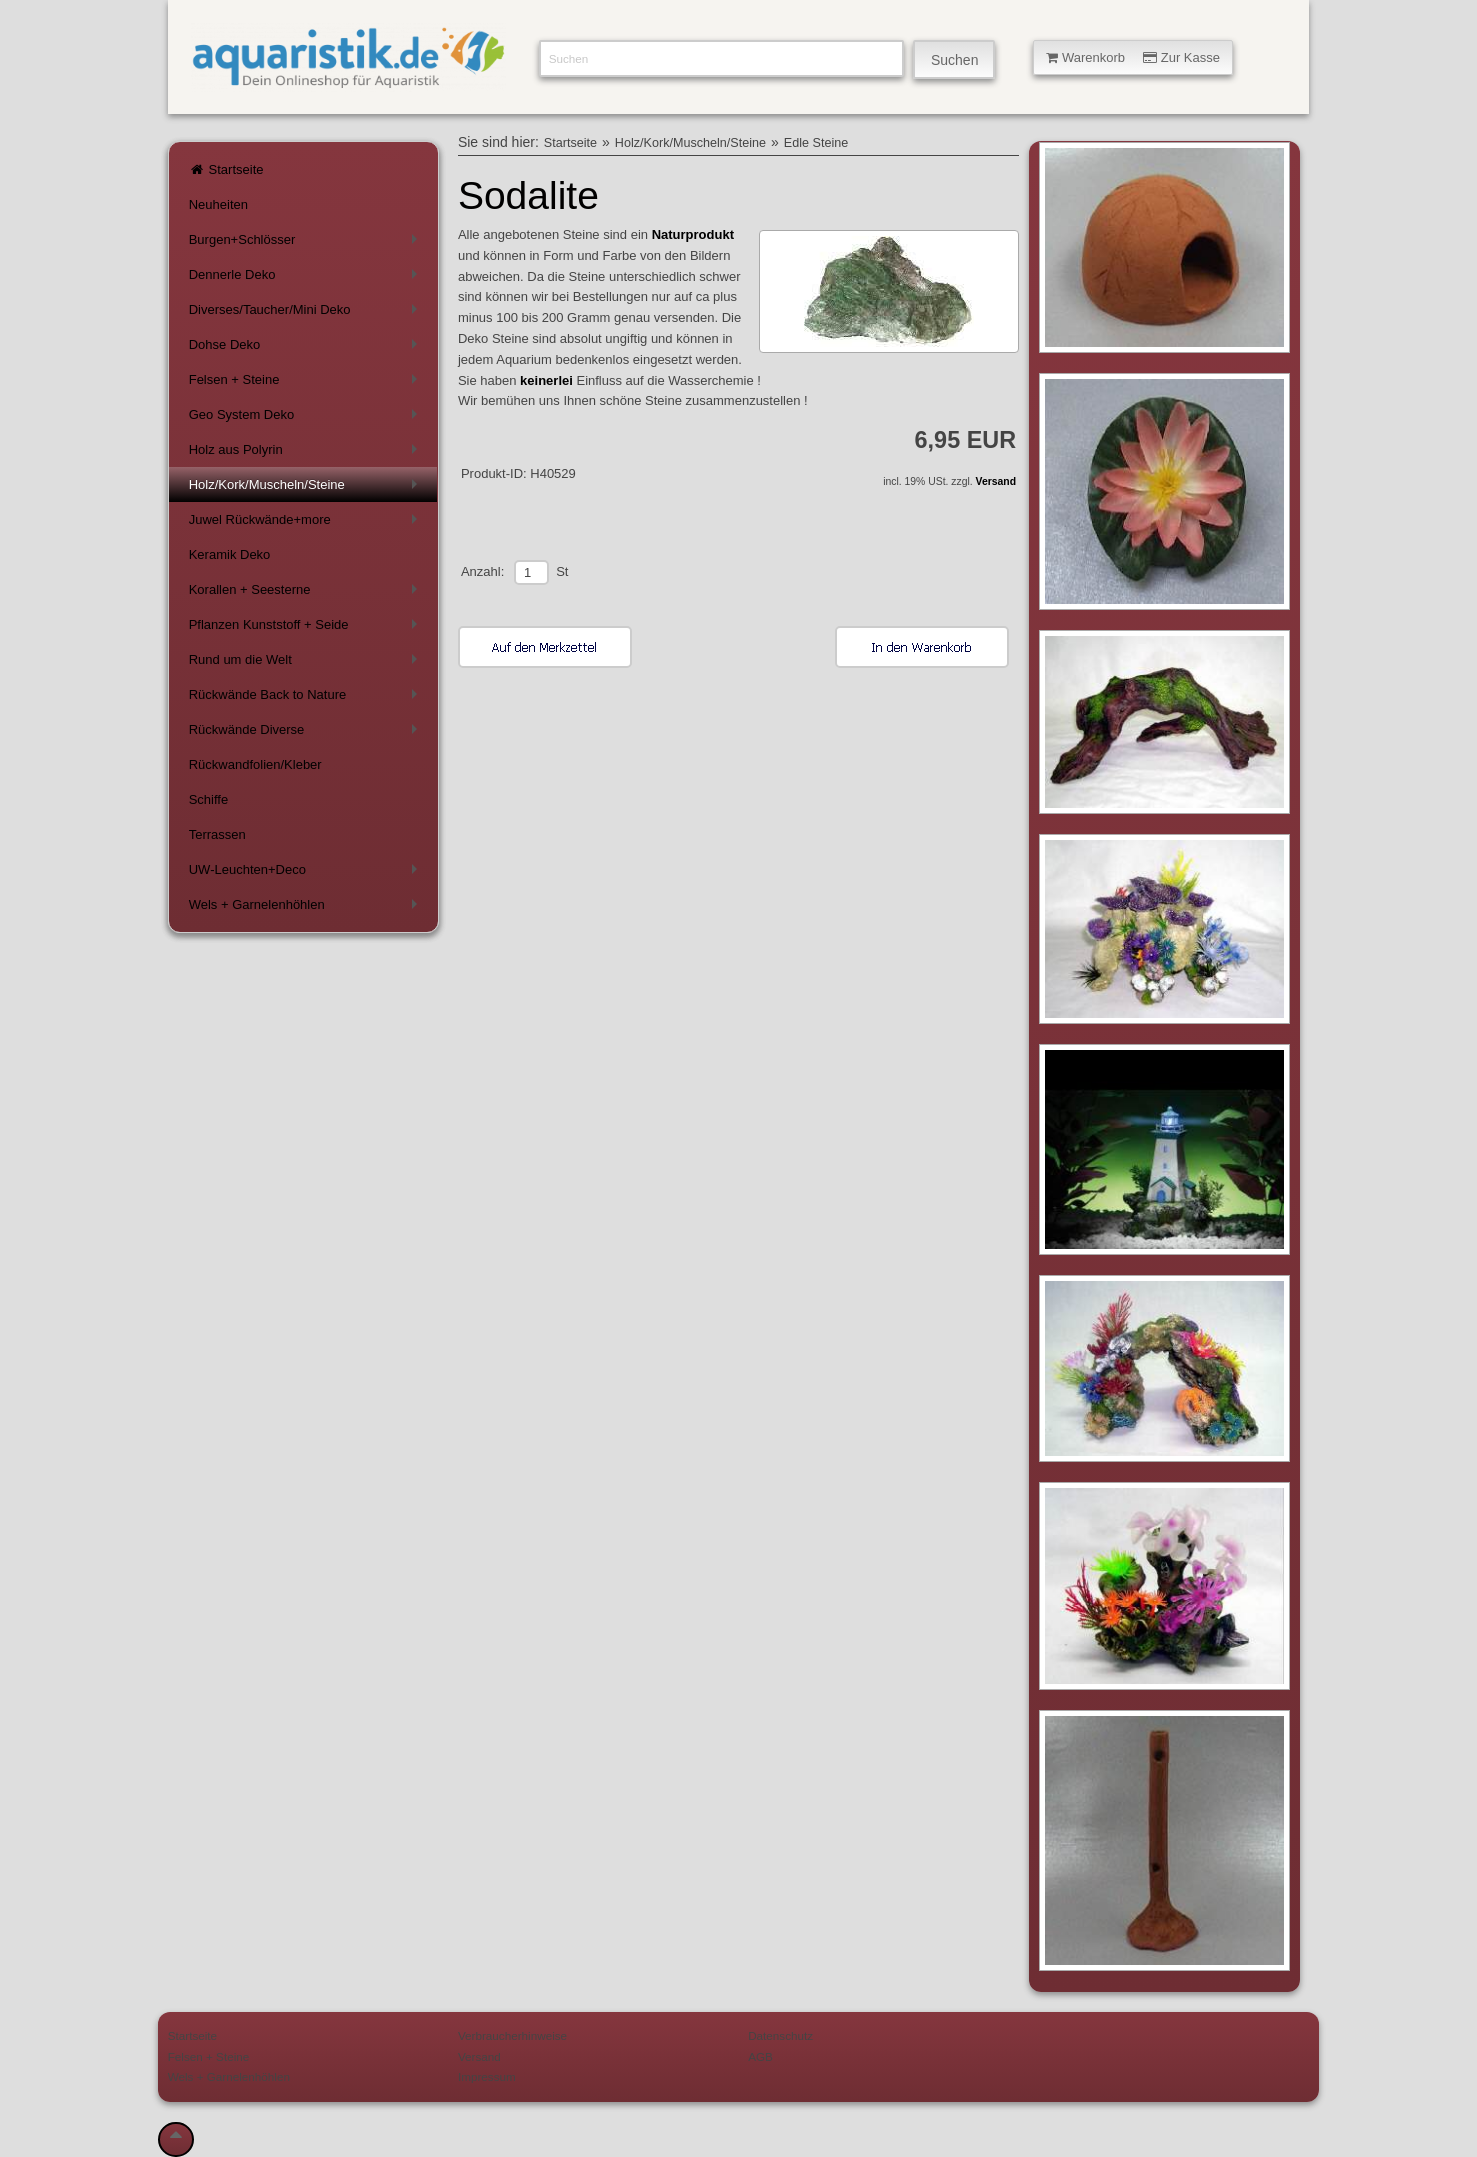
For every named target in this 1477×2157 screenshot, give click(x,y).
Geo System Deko (307, 418)
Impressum (487, 2076)
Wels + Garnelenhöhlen (307, 908)
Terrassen (217, 834)
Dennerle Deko (307, 278)
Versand (996, 481)
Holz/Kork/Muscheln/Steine (307, 488)
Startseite (226, 169)
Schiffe (209, 799)
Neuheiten (218, 204)
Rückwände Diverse (307, 733)
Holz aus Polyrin (307, 453)
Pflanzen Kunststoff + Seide (307, 628)
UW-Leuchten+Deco (307, 873)
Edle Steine (816, 143)
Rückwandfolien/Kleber (255, 764)
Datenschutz (780, 2035)
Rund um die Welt (307, 663)
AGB (760, 2056)
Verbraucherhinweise (512, 2035)
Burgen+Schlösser (307, 243)
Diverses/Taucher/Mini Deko (307, 313)
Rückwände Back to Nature (307, 698)
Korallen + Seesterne (307, 593)
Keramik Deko (230, 554)
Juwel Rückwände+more (307, 523)
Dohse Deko (307, 348)
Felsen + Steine (307, 383)
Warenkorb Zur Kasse (1133, 57)
